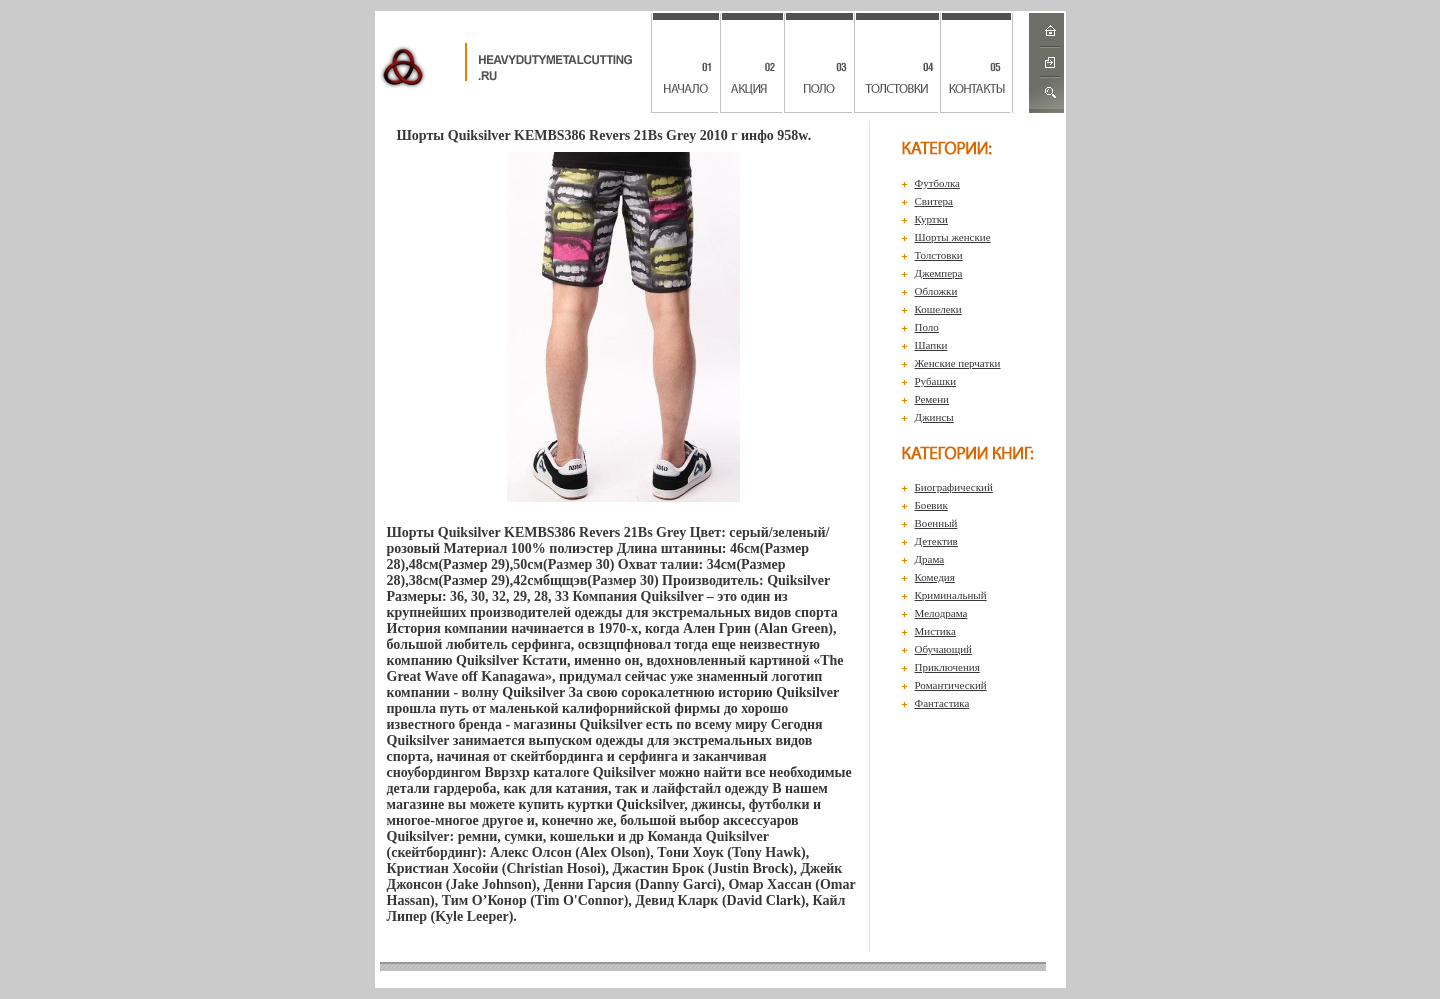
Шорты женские (953, 237)
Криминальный (951, 595)
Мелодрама (941, 613)
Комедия (935, 577)
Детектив (936, 541)
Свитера (934, 201)
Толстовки (939, 255)
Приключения (947, 667)
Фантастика (942, 703)
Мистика (935, 631)
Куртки (931, 219)
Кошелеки (938, 309)
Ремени (932, 399)
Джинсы (934, 417)
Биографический (954, 487)
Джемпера (939, 273)
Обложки (936, 291)
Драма (930, 559)
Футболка (938, 183)
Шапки (931, 345)
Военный (936, 523)
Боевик (931, 505)
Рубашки (936, 381)
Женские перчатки (958, 363)
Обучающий (944, 649)
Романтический (951, 685)
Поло (927, 327)
